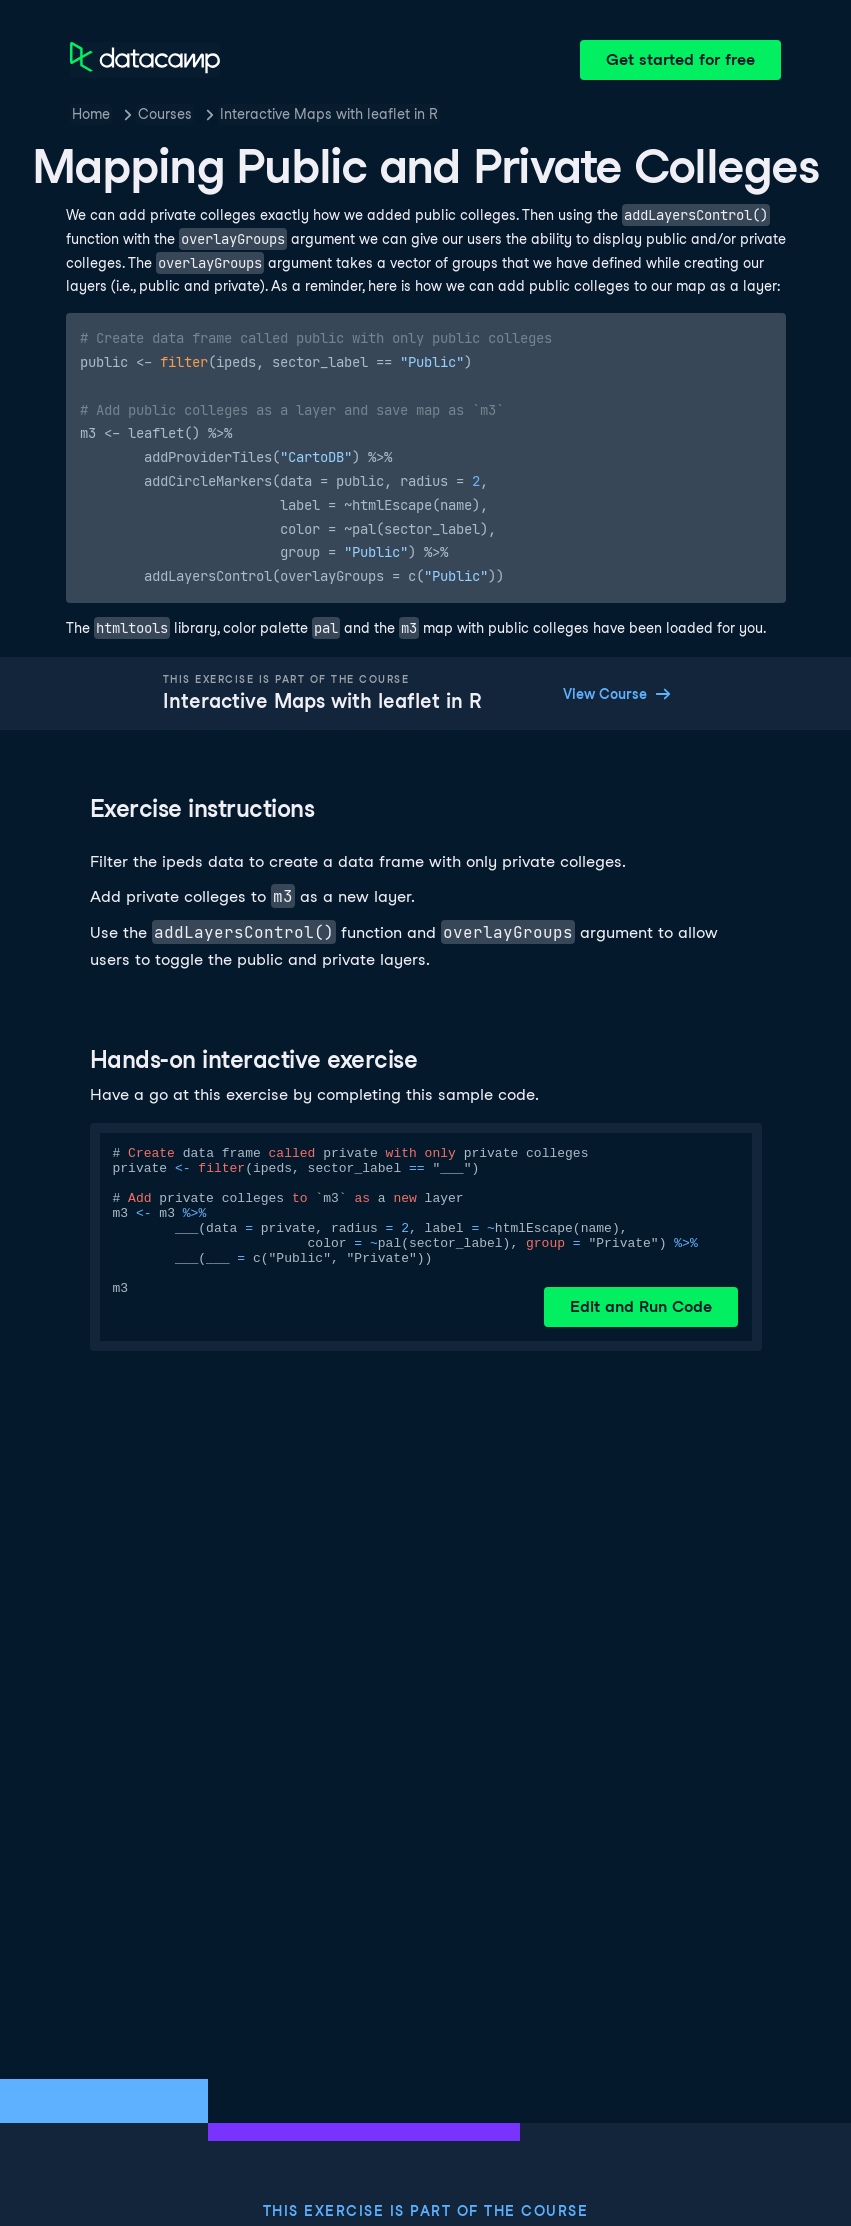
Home (91, 114)
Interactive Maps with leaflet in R (329, 114)
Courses (165, 114)
